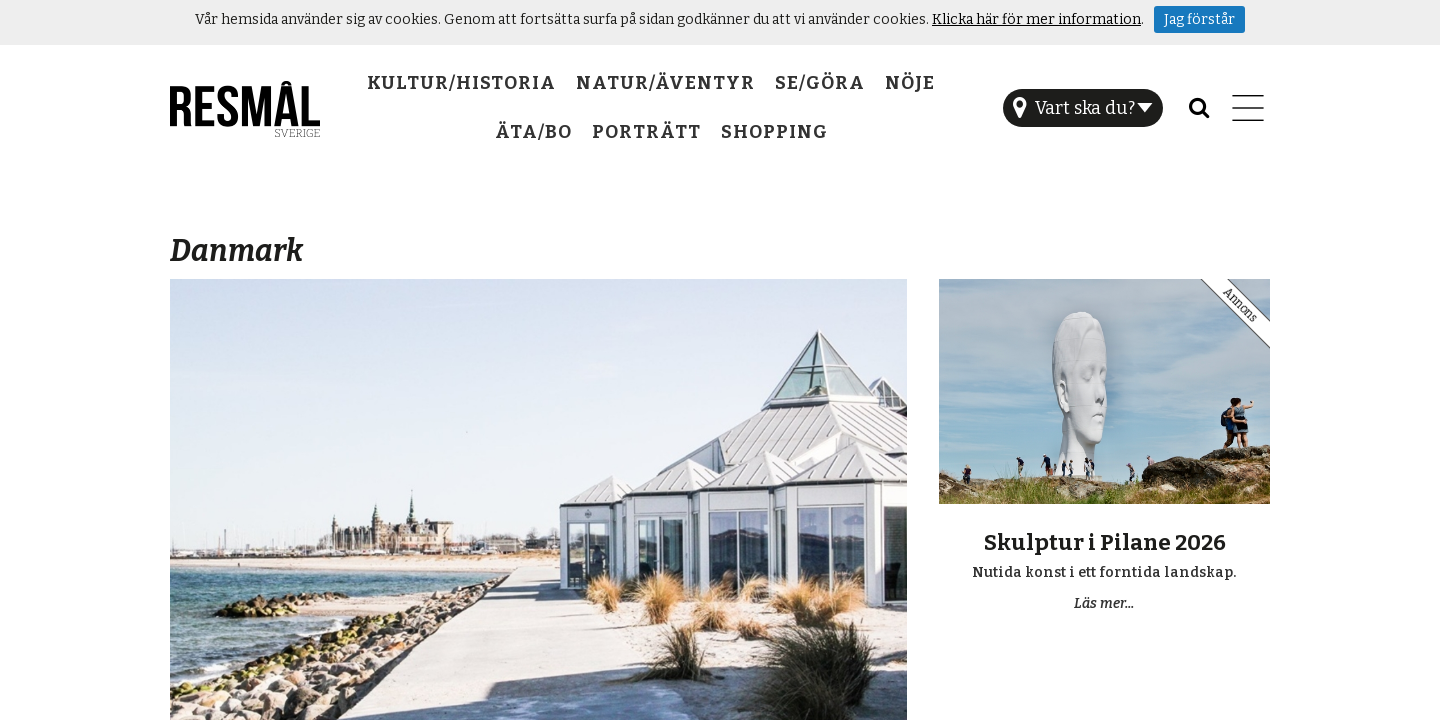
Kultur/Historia (461, 83)
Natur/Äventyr (665, 83)
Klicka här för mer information (1036, 19)
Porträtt (646, 132)
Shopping (774, 132)
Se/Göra (820, 83)
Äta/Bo (533, 132)
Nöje (910, 83)
